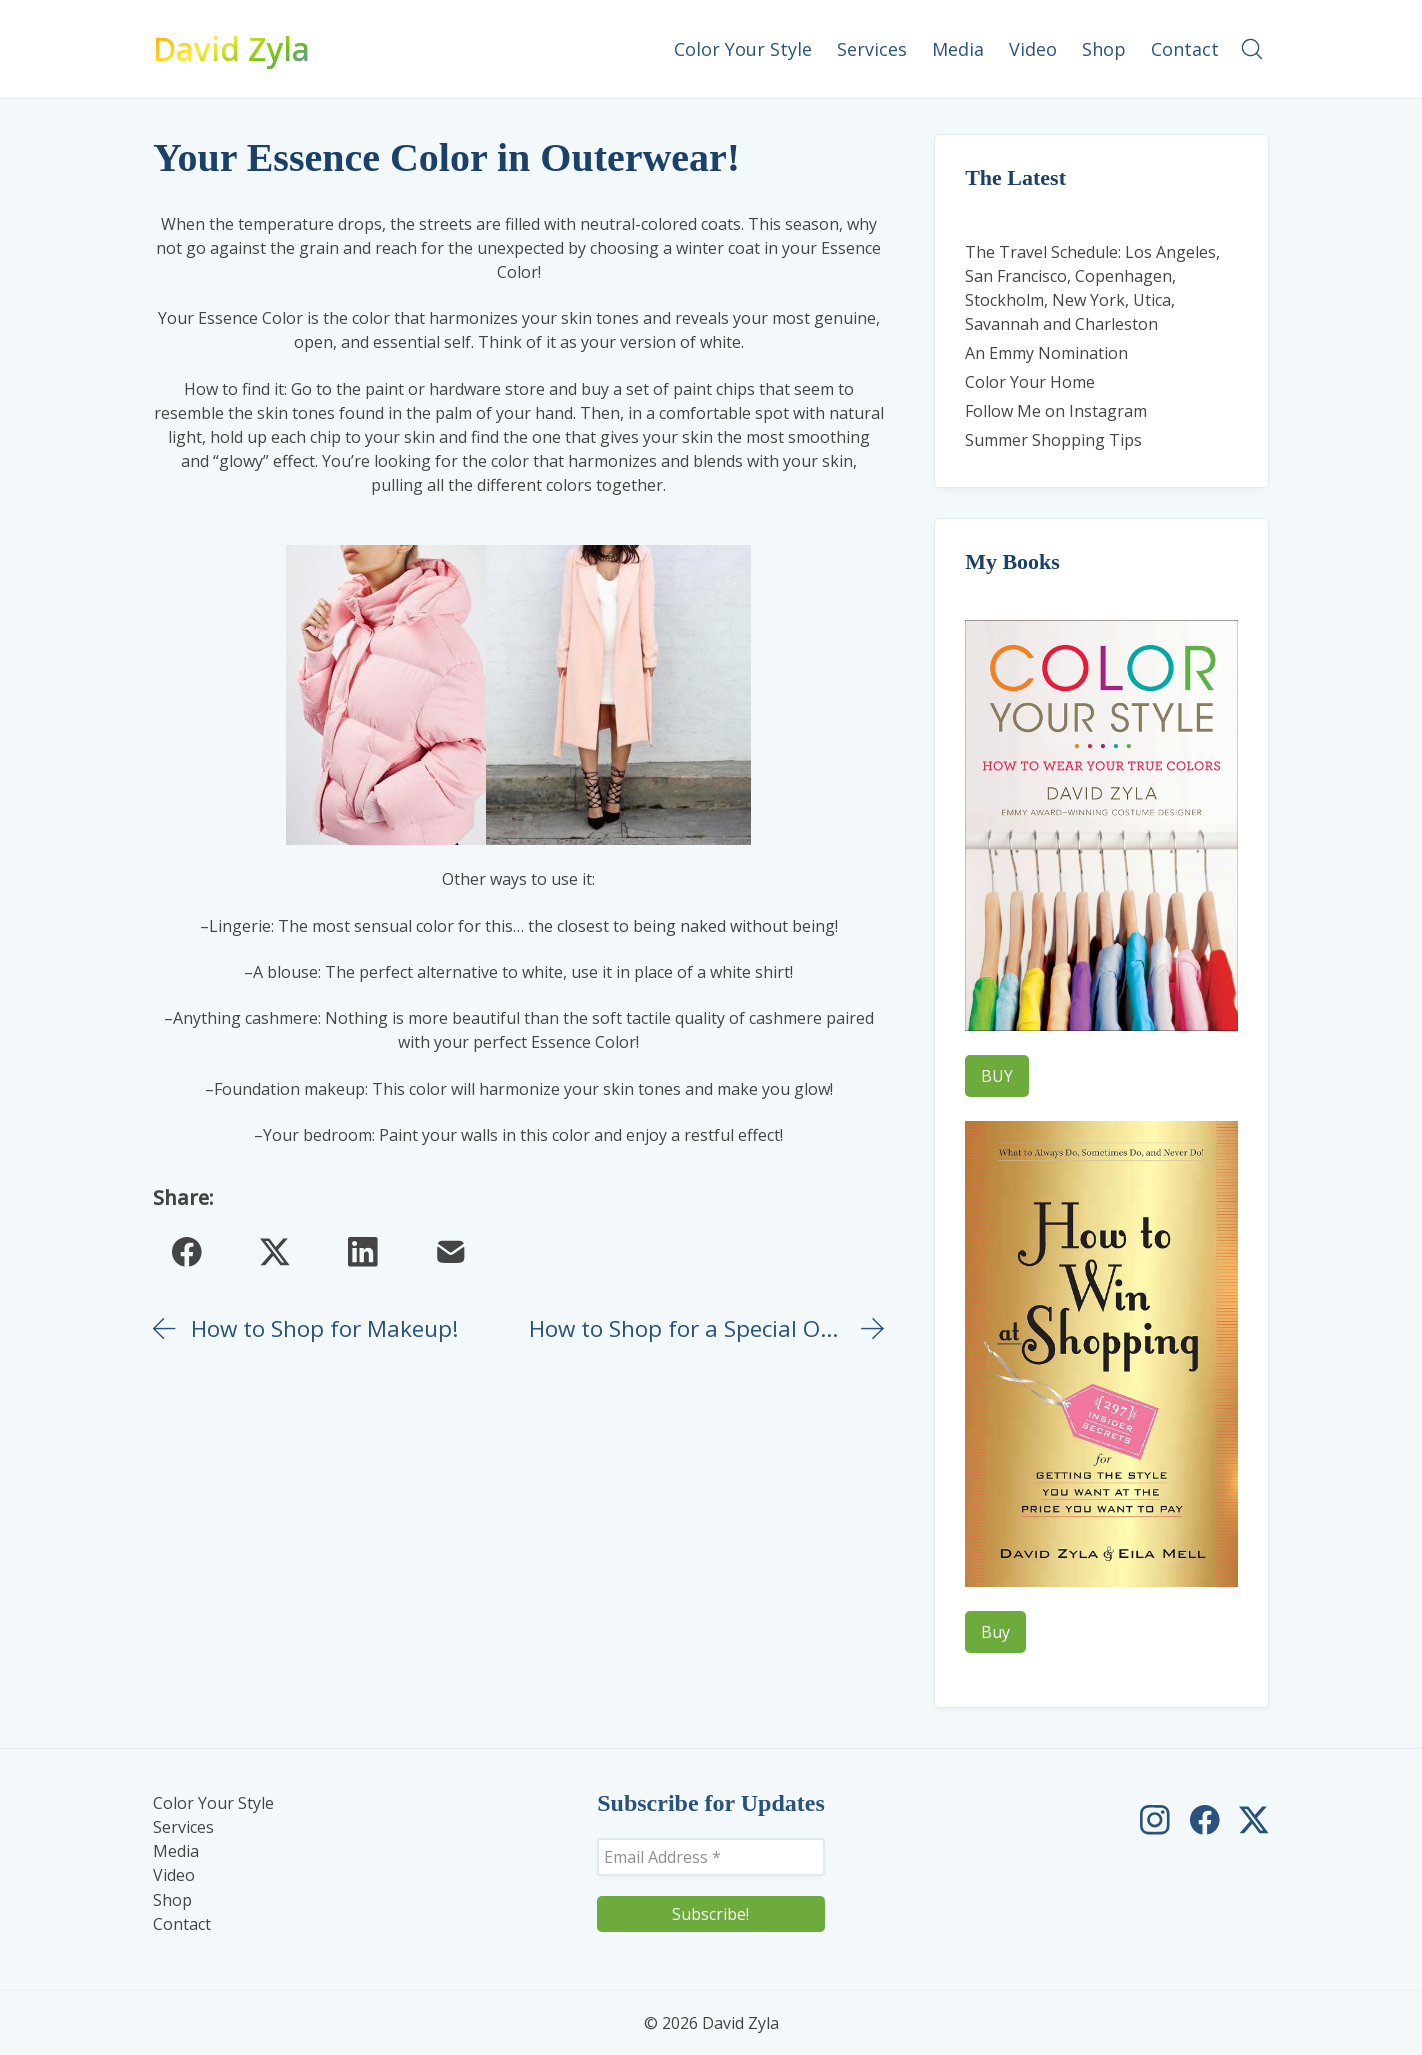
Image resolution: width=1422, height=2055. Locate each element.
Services (183, 1827)
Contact (182, 1924)
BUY (997, 1076)
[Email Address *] (711, 1857)
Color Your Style (213, 1803)
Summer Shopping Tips (1053, 440)
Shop (172, 1900)
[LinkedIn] (363, 1251)
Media (176, 1851)
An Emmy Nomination (1046, 353)
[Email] (451, 1251)
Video (174, 1875)
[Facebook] (187, 1251)
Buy (995, 1632)
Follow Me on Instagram (1056, 411)
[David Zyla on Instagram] (1155, 1820)
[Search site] (1252, 49)
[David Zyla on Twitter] (1254, 1820)
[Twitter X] (275, 1251)
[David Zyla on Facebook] (1205, 1820)
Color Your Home (1030, 382)
